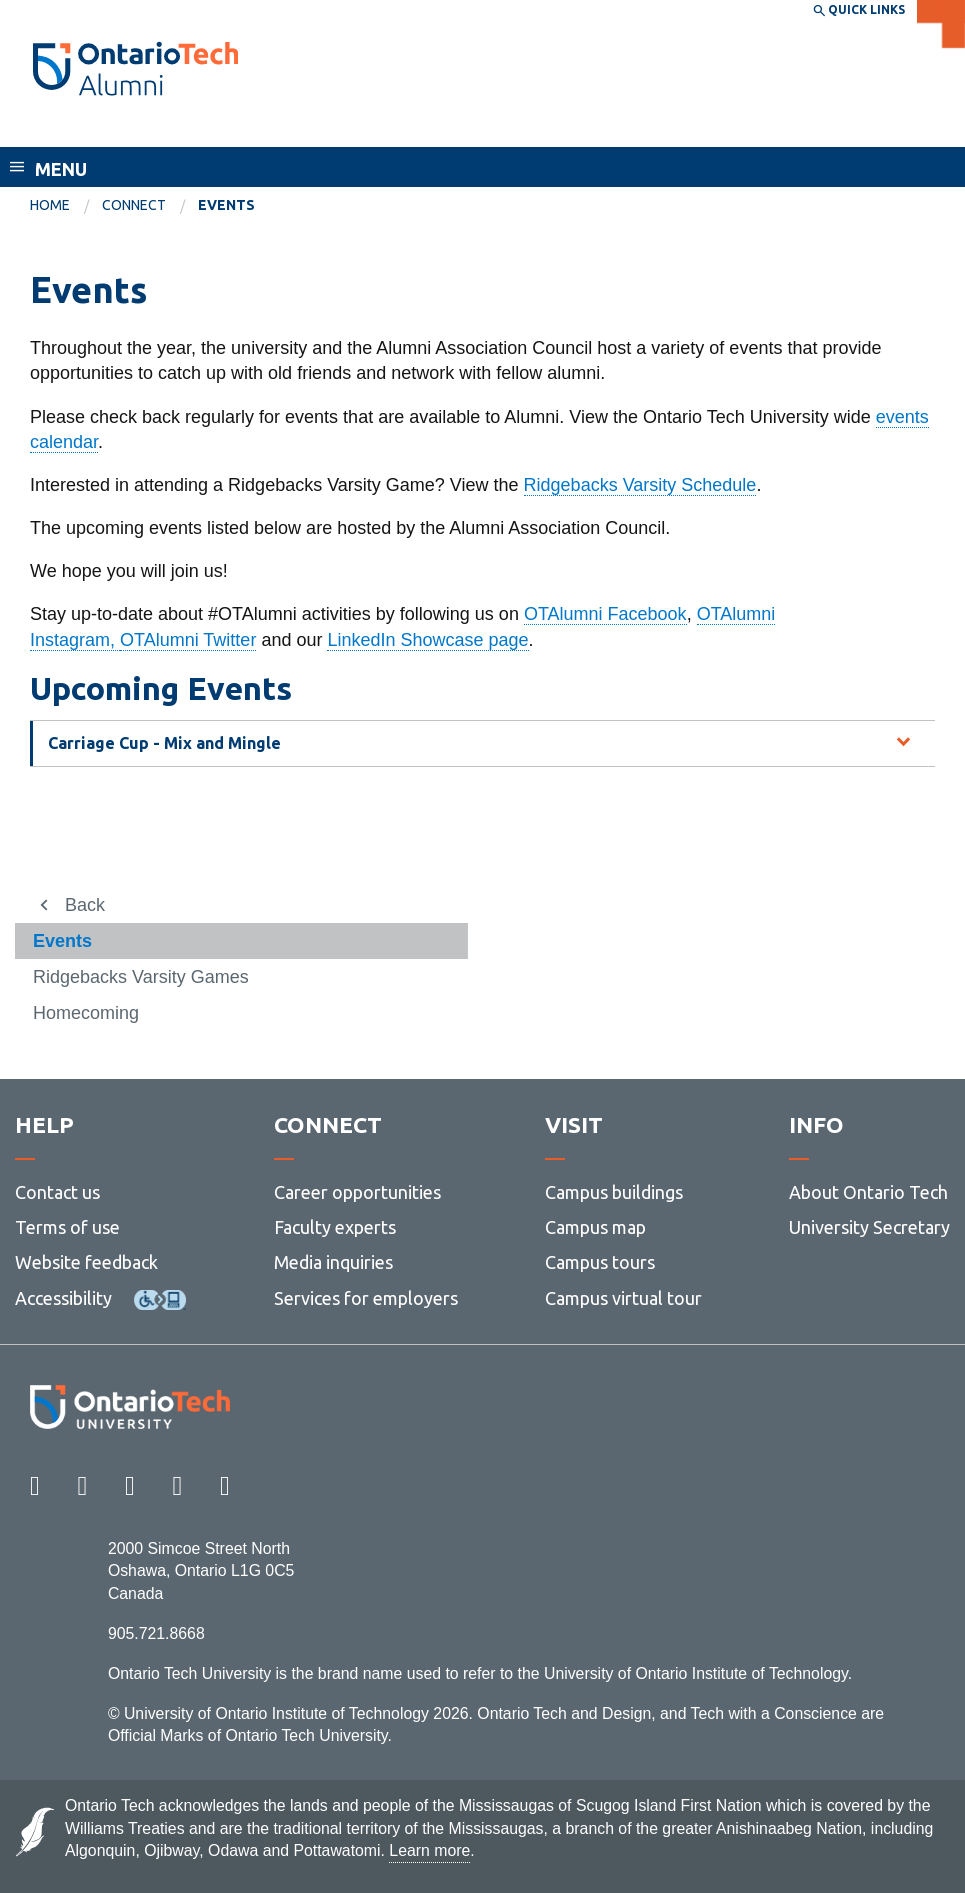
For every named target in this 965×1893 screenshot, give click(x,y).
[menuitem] (66, 206)
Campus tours (600, 1262)
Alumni (64, 128)
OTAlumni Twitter (188, 640)
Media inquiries (333, 1262)
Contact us (57, 1192)
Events (62, 941)
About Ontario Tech (868, 1192)
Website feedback (86, 1262)
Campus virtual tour (623, 1298)
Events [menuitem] (226, 205)
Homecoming (86, 1013)
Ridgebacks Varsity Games (141, 977)
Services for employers (366, 1298)
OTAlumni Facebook (605, 614)
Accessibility (63, 1298)
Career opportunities (357, 1192)
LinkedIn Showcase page (427, 640)
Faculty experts (335, 1227)
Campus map (595, 1227)
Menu (61, 169)
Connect (134, 205)
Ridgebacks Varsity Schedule (640, 485)
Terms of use (67, 1227)
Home (50, 205)
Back (85, 905)
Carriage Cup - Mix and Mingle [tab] (164, 743)
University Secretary (869, 1227)
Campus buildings (614, 1192)
